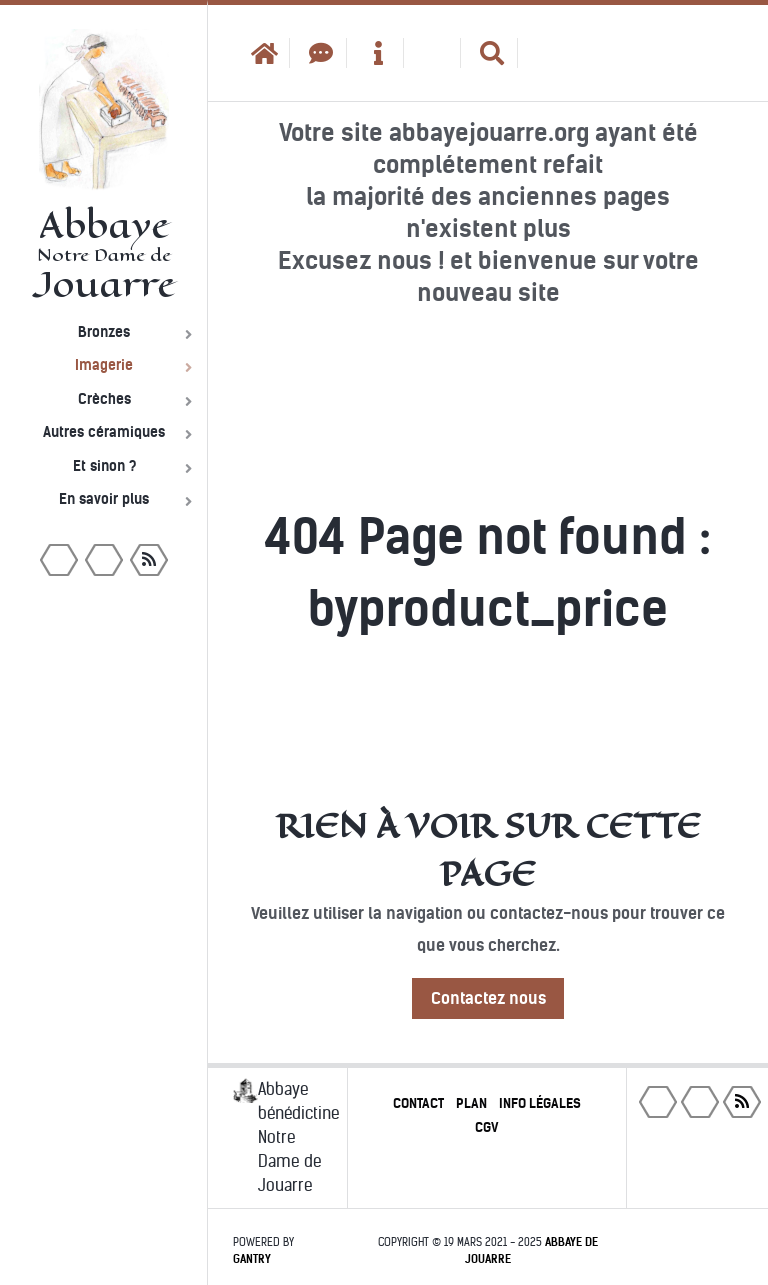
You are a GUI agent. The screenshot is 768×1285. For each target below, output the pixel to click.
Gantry (252, 1259)
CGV (487, 1127)
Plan (471, 1103)
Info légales (540, 1103)
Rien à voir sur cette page (488, 850)
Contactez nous (488, 998)
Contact (418, 1103)
